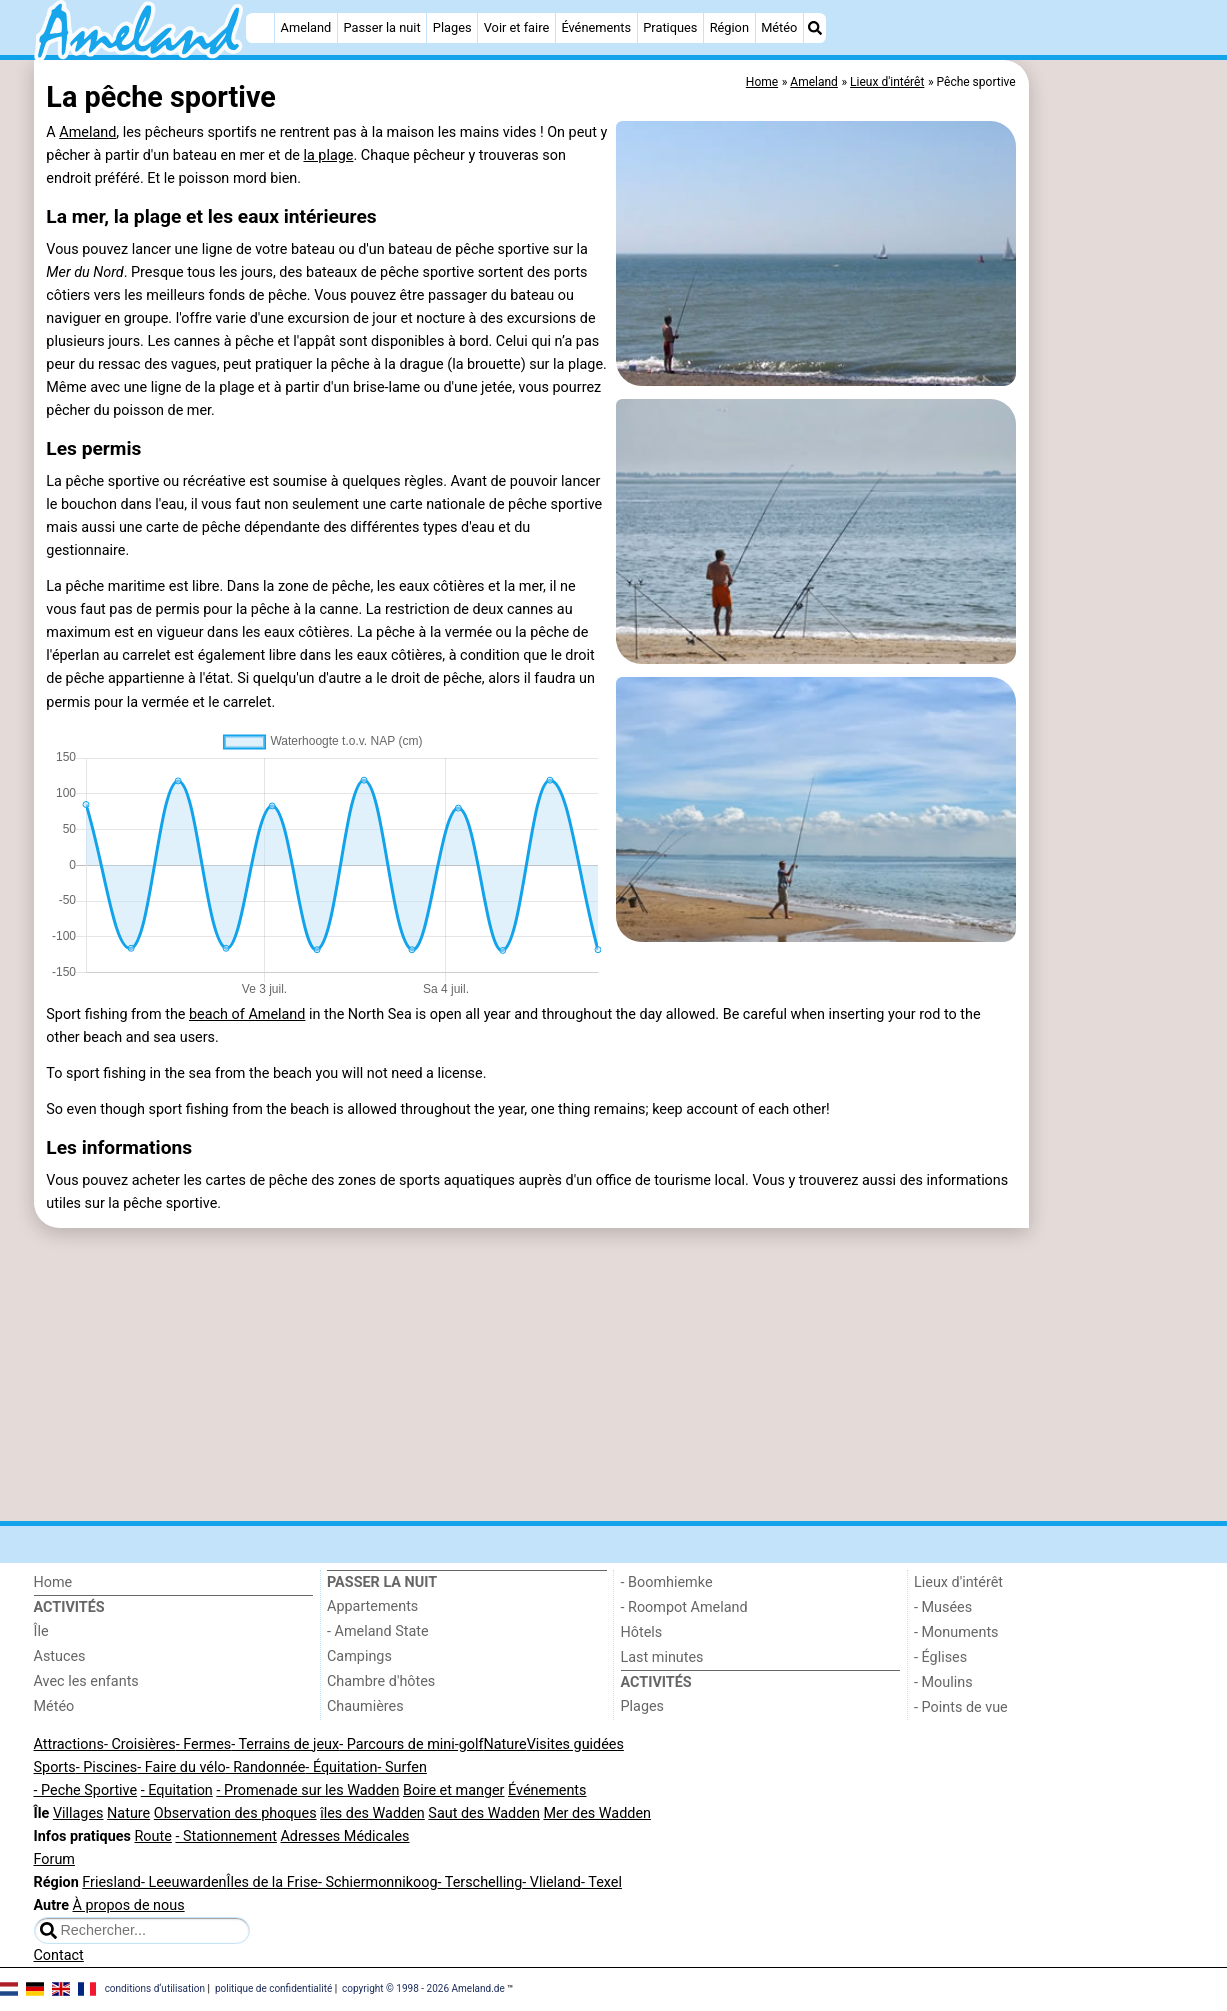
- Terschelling (480, 1882)
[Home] (260, 28)
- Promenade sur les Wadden (307, 1790)
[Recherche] (815, 28)
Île (41, 1631)
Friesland (111, 1882)
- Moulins (943, 1682)
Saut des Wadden (484, 1813)
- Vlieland (551, 1882)
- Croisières (140, 1744)
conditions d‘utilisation (155, 1988)
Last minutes (662, 1657)
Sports (55, 1767)
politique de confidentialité (273, 1988)
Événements (596, 27)
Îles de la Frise (271, 1882)
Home (53, 1582)
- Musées (943, 1607)
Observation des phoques (235, 1813)
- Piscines (107, 1767)
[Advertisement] (1114, 520)
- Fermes (204, 1744)
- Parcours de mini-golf (411, 1744)
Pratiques (670, 27)
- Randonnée (266, 1767)
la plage (328, 155)
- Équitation (341, 1767)
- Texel (601, 1882)
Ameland (306, 27)
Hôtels (642, 1632)
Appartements (372, 1606)
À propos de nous (129, 1905)
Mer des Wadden (597, 1813)
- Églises (940, 1657)
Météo (779, 27)
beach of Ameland (247, 1014)
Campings (359, 1656)
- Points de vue (961, 1707)
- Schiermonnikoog (378, 1882)
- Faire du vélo (181, 1767)
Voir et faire (516, 27)
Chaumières (365, 1706)
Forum (54, 1859)
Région (729, 27)
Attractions (69, 1744)
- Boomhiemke (667, 1582)
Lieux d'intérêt (958, 1582)
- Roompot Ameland (684, 1607)
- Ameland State (378, 1631)
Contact (59, 1955)
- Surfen (401, 1767)
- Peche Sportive (86, 1790)
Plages (452, 27)
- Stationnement (225, 1836)
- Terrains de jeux (285, 1744)
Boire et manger (454, 1790)
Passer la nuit (381, 27)
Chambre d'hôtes (381, 1681)
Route (152, 1836)
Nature (505, 1744)
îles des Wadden (372, 1813)
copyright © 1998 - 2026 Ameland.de (423, 1988)
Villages (78, 1813)
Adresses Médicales (344, 1836)
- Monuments (956, 1632)
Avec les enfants (86, 1681)
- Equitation (177, 1790)
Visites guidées (575, 1744)
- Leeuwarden (184, 1882)
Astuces (60, 1656)
